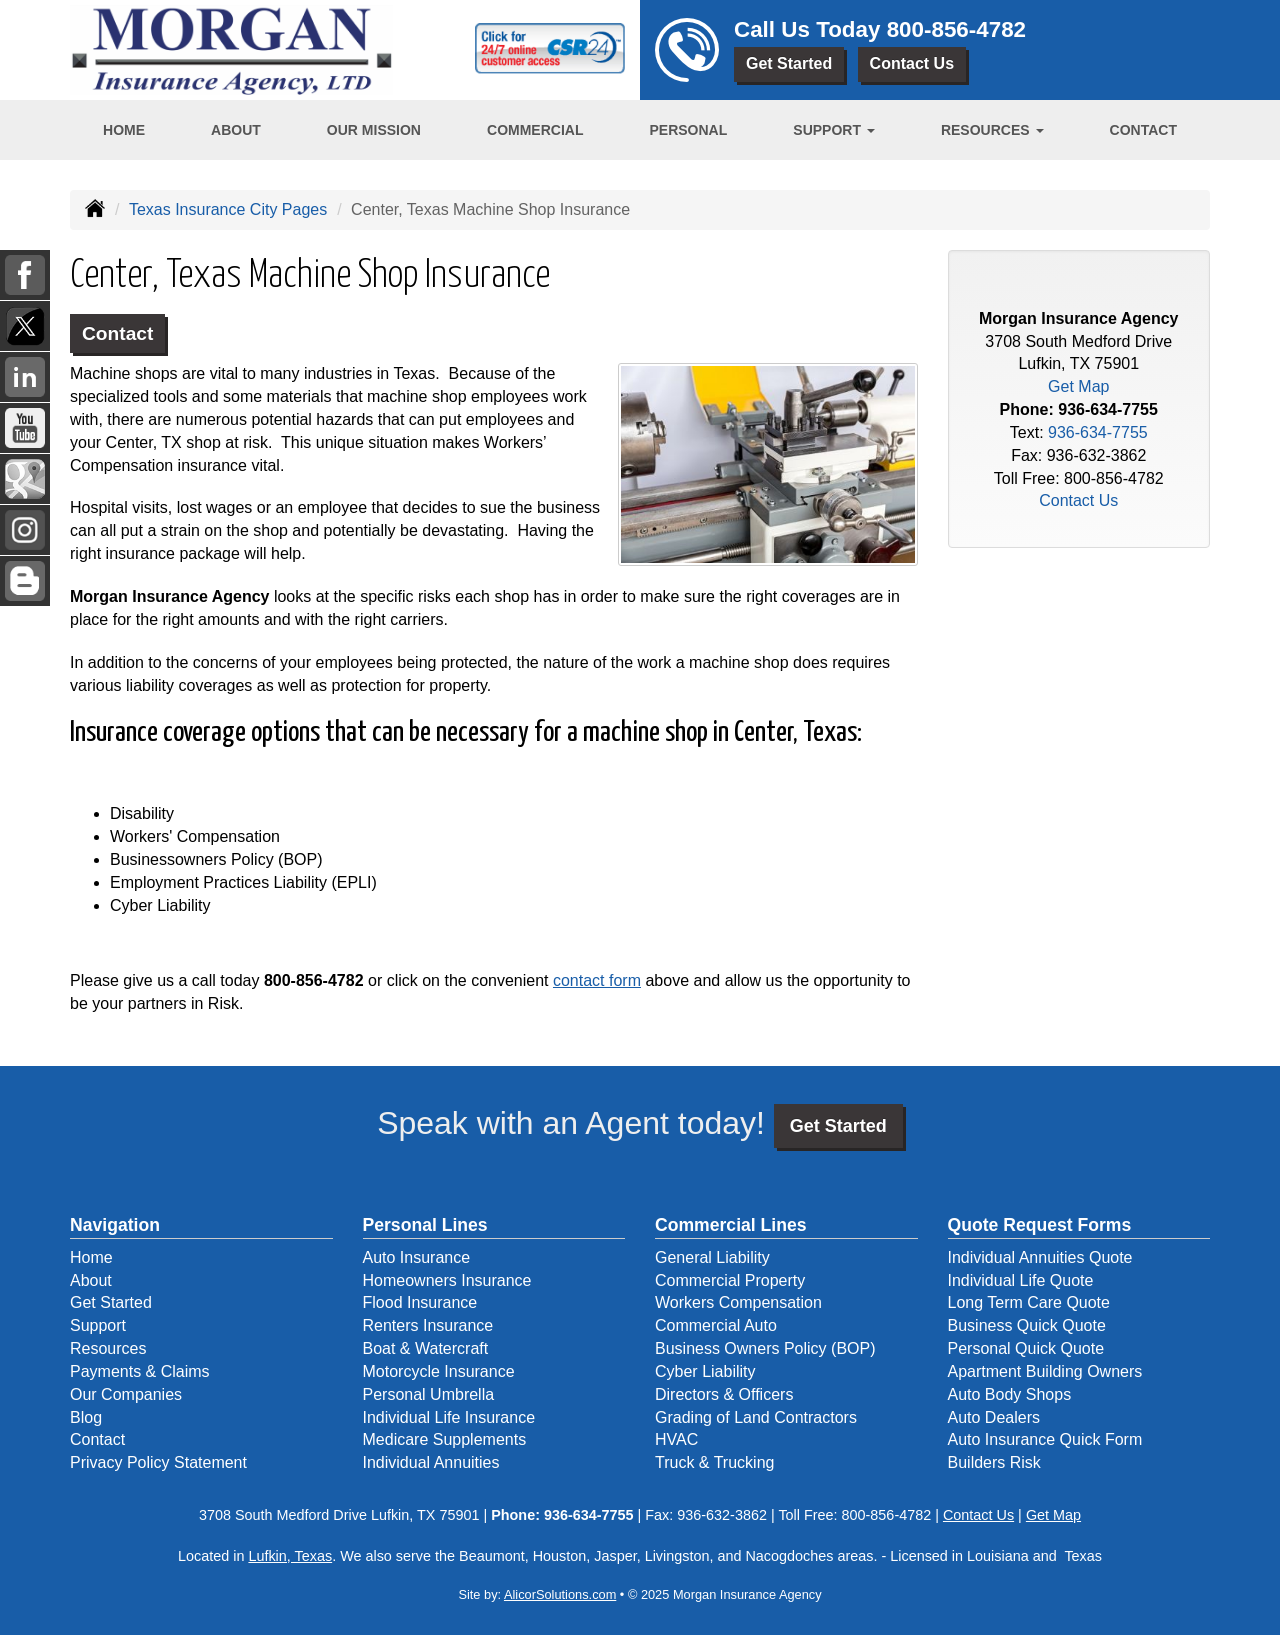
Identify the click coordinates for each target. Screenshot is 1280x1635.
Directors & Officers (724, 1394)
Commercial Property (730, 1280)
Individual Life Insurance (449, 1417)
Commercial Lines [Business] (731, 1225)
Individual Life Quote (1021, 1280)
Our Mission (374, 130)
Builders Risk (994, 1462)
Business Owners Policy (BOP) (765, 1348)
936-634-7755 (1108, 409)
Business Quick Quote (1027, 1325)
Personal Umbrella (429, 1394)
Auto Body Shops (1010, 1394)
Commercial (535, 130)
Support (98, 1325)
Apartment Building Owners (1045, 1371)
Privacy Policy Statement (158, 1462)
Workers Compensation (738, 1302)
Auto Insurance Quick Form (1045, 1439)
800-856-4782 (956, 29)
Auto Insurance (417, 1257)
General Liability (712, 1257)
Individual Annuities (431, 1462)
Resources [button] (992, 130)
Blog (86, 1417)
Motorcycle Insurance (439, 1371)
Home (124, 130)
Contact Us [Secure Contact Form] (1078, 500)
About (236, 130)
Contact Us (912, 63)
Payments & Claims (140, 1371)
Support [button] (834, 130)
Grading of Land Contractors (756, 1417)
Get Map (1078, 386)
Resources (108, 1348)
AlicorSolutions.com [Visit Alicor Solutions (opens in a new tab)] (560, 1594)
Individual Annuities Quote (1040, 1257)
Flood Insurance (420, 1302)
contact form (597, 980)
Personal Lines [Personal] (425, 1225)
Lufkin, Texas (290, 1556)
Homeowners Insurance (447, 1280)
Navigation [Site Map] (115, 1225)
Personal (688, 130)
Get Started (789, 63)
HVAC (676, 1439)
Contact (1143, 130)
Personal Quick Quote (1026, 1348)
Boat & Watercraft (426, 1348)
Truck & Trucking (714, 1462)
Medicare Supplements (445, 1439)
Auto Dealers (994, 1417)
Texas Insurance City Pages (228, 209)
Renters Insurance (428, 1325)
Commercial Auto (716, 1325)
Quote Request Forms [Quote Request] (1040, 1225)
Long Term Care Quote (1029, 1302)
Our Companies (126, 1394)
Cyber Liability (705, 1371)
